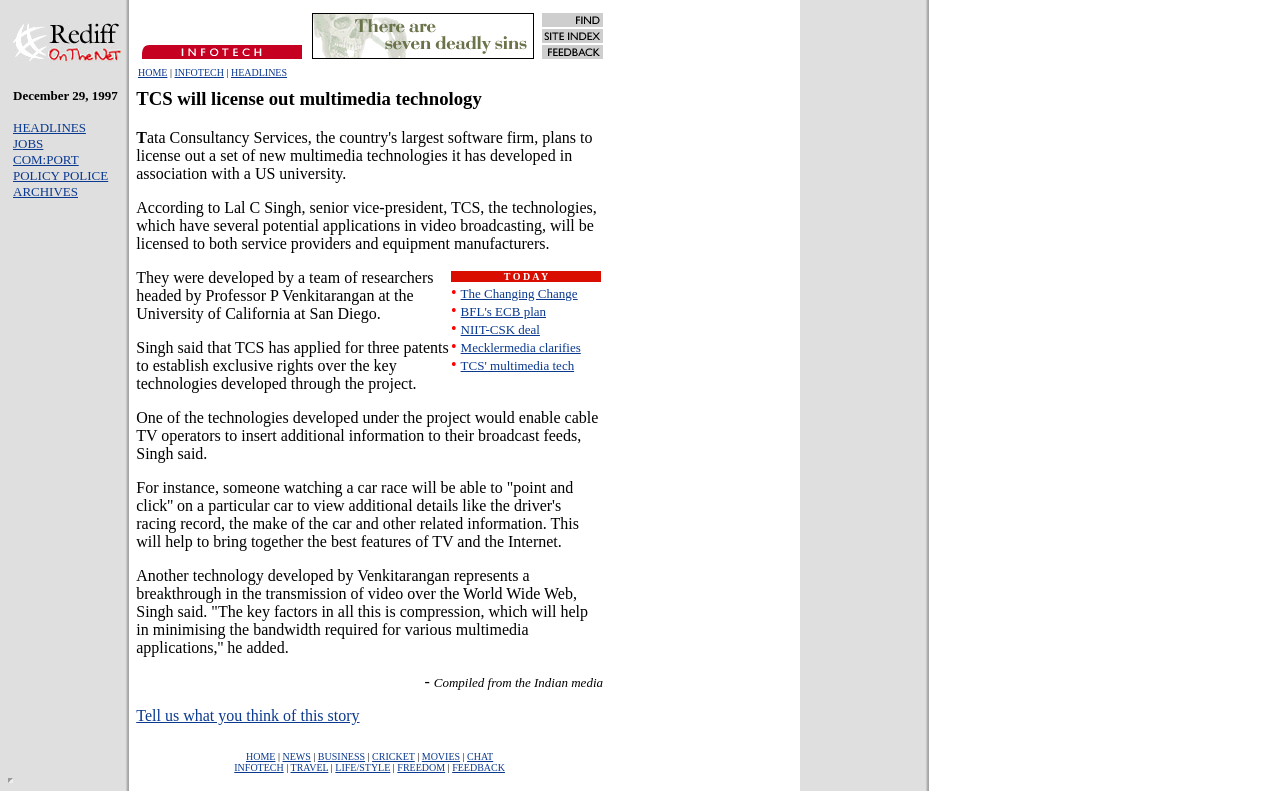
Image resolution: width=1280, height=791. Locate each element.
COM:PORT (46, 159)
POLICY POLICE (60, 175)
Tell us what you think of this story (247, 715)
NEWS (296, 756)
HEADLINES (259, 72)
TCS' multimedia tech (518, 365)
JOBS (28, 143)
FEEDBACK (478, 767)
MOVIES (441, 756)
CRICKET (393, 756)
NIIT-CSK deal (500, 329)
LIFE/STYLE (362, 767)
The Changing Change (519, 293)
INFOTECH (198, 72)
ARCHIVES (45, 191)
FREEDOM (421, 767)
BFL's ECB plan (503, 311)
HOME (152, 72)
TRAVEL (310, 767)
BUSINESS (341, 756)
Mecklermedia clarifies (521, 347)
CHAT (480, 756)
